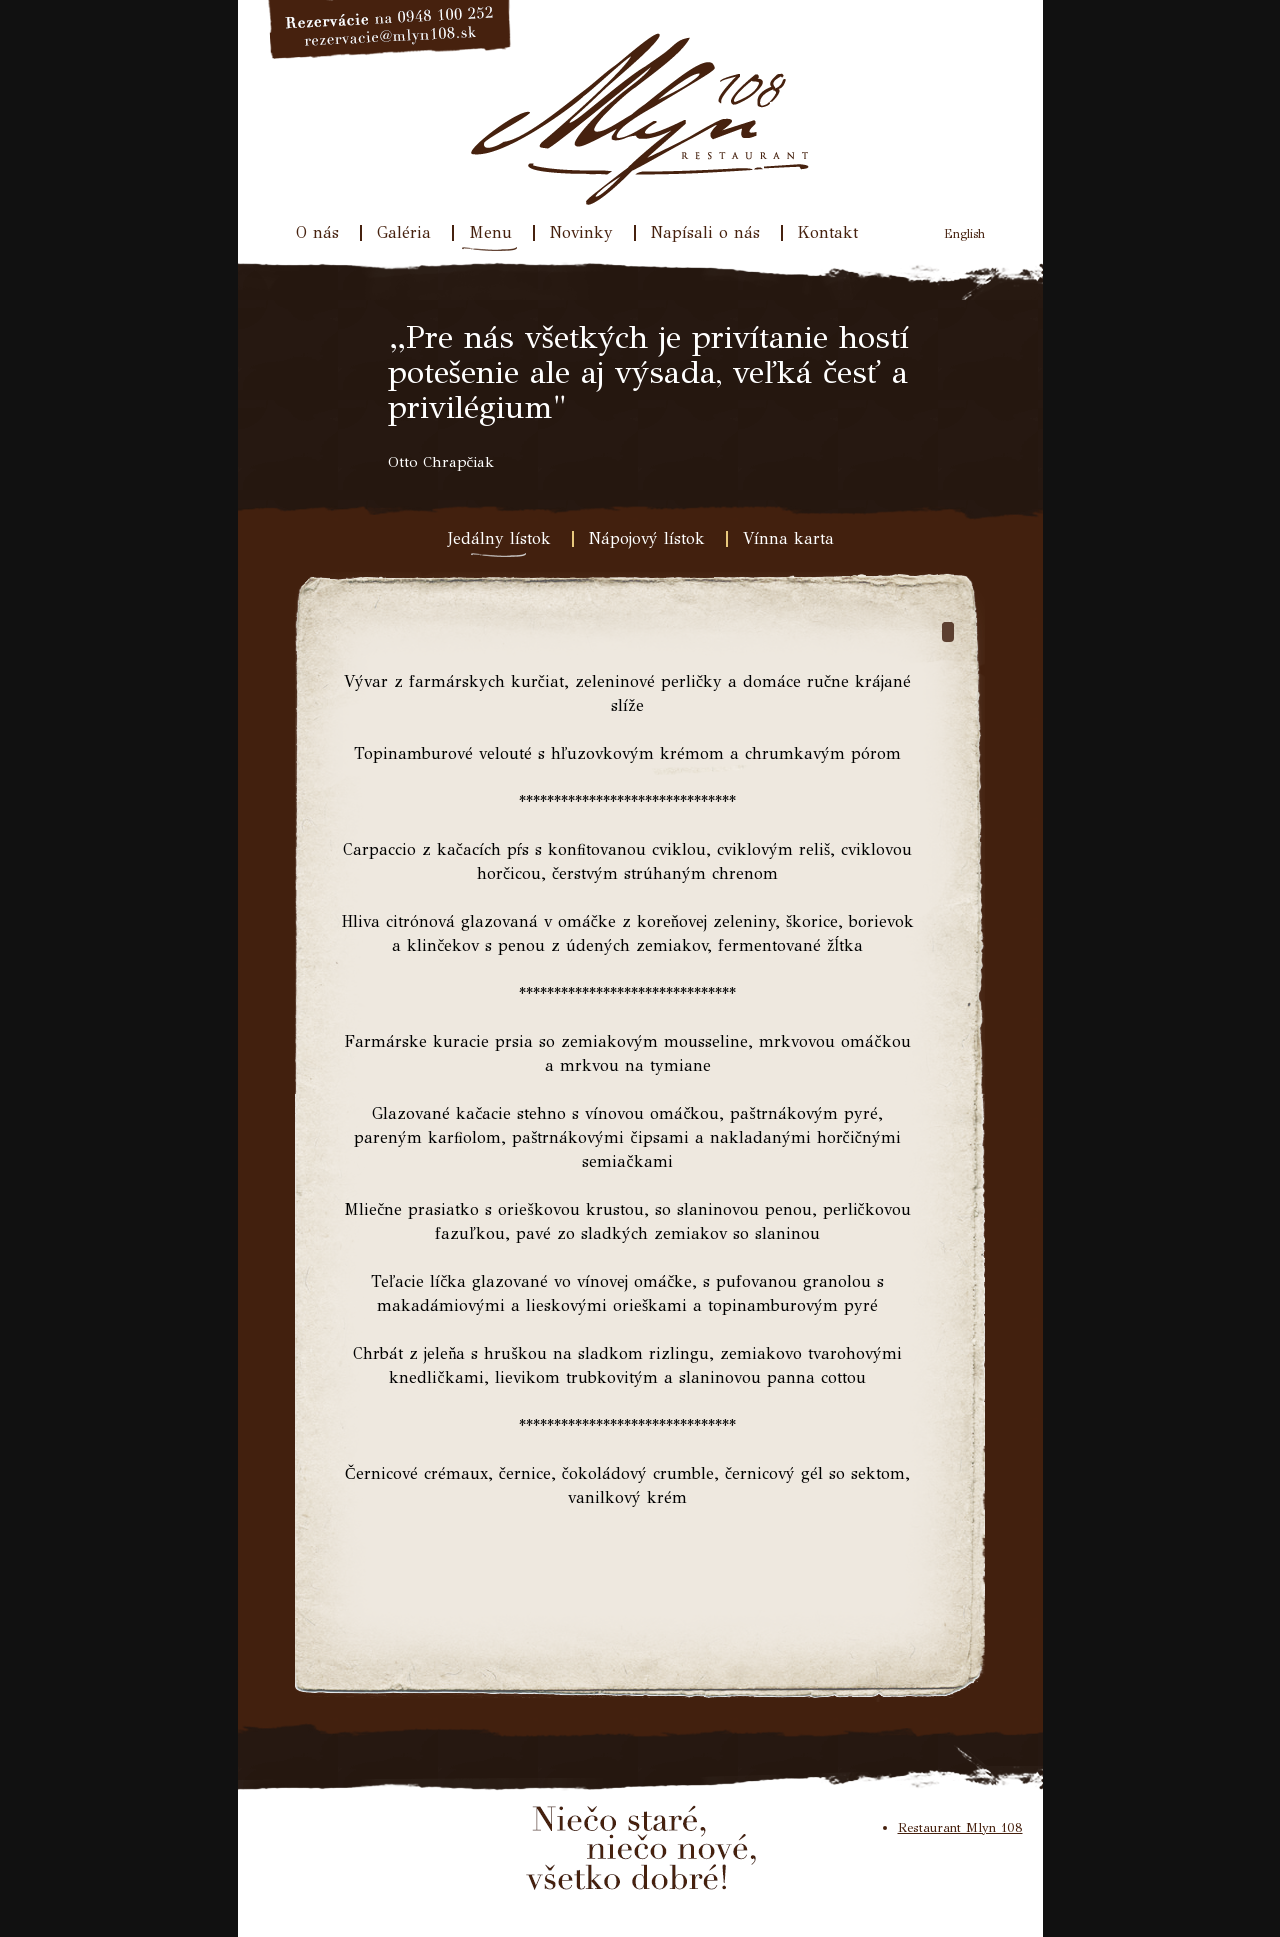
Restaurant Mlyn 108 (960, 1828)
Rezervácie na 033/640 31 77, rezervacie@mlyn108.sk (390, 30)
